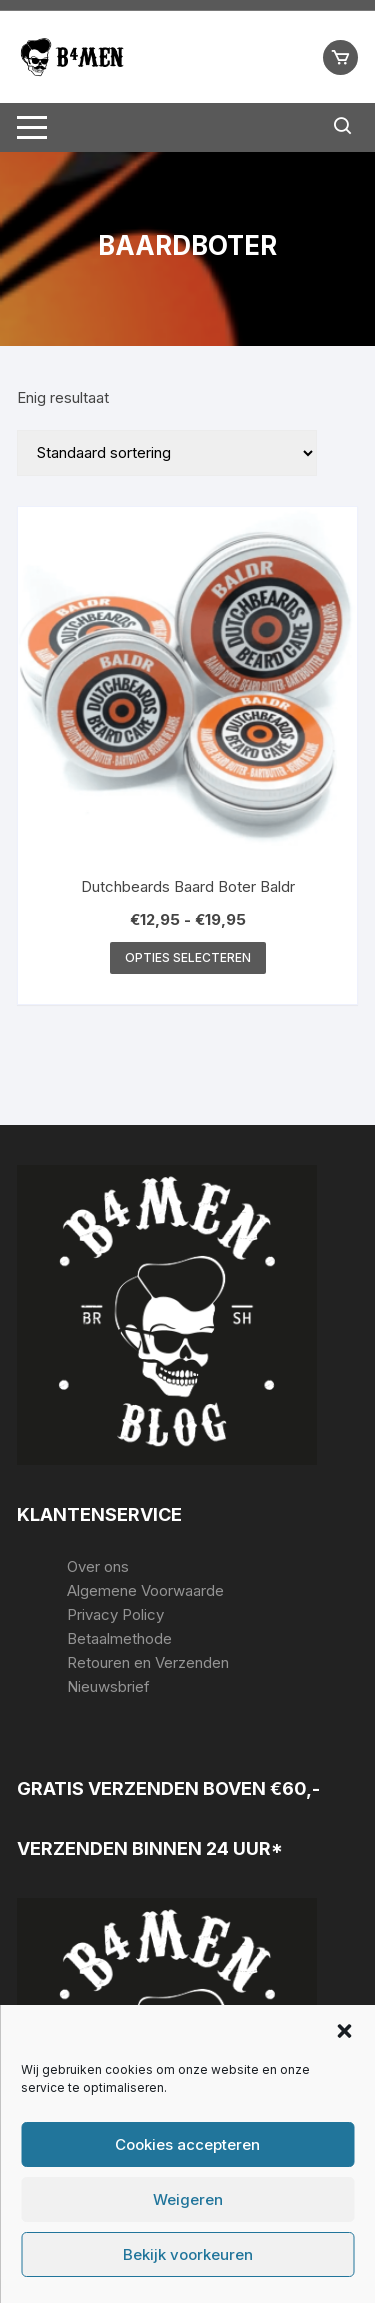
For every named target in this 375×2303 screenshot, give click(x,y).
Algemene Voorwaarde (145, 1590)
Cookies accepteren (187, 2144)
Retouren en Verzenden (148, 1662)
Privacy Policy (115, 1614)
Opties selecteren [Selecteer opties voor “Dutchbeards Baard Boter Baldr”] (188, 957)
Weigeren (188, 2199)
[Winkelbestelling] (167, 453)
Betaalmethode (119, 1638)
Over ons (98, 1566)
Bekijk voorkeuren (188, 2254)
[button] (344, 2031)
